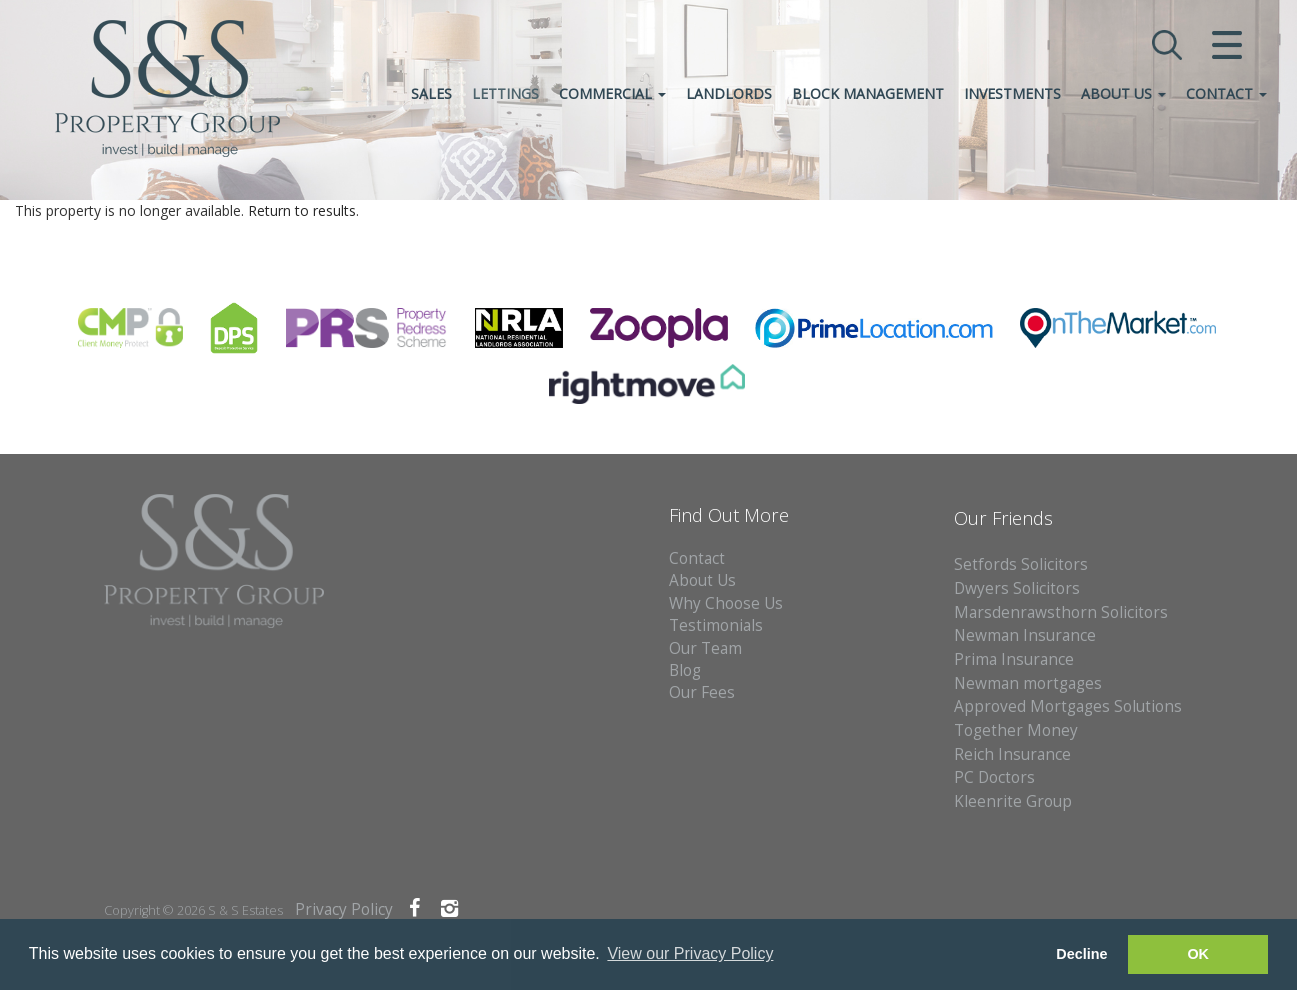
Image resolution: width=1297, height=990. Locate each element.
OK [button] (1198, 954)
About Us (1123, 93)
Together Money (1016, 730)
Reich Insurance (1012, 754)
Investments (1012, 93)
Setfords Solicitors (1021, 564)
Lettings (505, 93)
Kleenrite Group (1013, 801)
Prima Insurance (1014, 659)
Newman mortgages (1028, 683)
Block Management (868, 93)
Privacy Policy (344, 909)
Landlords (729, 93)
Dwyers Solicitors (1017, 588)
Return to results (302, 210)
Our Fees (702, 692)
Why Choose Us (726, 603)
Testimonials (716, 625)
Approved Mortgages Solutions (1068, 706)
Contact (1226, 93)
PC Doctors (994, 777)
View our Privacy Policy (690, 953)
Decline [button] (1081, 954)
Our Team (705, 648)
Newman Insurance (1027, 635)
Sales (431, 93)
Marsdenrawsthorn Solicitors (1061, 612)
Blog (685, 670)
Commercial (612, 93)
